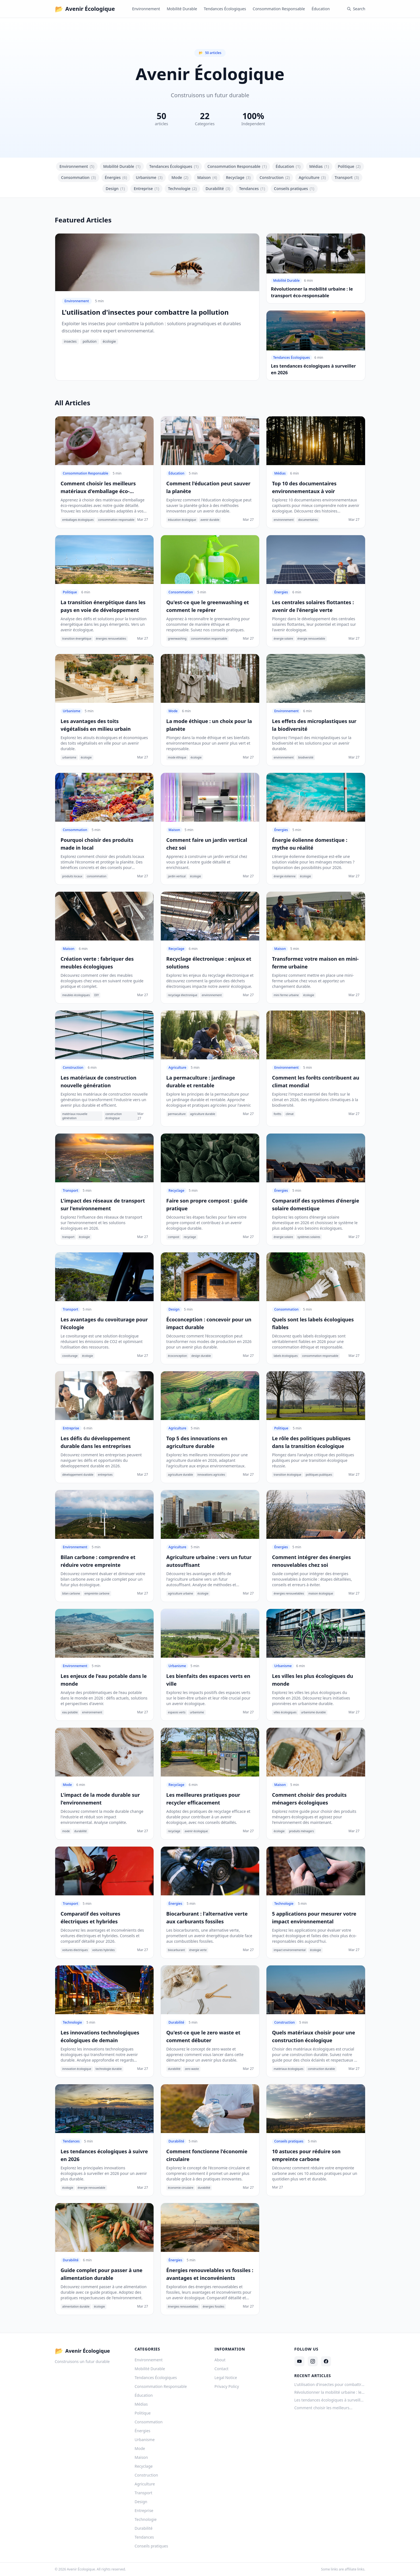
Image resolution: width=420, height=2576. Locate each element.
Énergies (116, 177)
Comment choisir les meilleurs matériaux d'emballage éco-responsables (322, 2408)
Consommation (78, 177)
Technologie (182, 188)
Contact (222, 2368)
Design (115, 188)
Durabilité (218, 188)
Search (356, 8)
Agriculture (312, 177)
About (220, 2359)
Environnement (146, 8)
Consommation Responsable (279, 8)
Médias (319, 166)
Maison (207, 177)
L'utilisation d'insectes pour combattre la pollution (329, 2384)
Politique (349, 166)
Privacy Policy (227, 2386)
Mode (179, 177)
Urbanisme (149, 177)
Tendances (252, 188)
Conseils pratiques (294, 188)
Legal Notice (226, 2377)
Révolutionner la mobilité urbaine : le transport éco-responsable (328, 2392)
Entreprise (146, 188)
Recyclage (238, 177)
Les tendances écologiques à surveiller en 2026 (329, 2400)
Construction (274, 177)
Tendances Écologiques (225, 8)
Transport (347, 177)
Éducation (321, 8)
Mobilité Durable (182, 8)
